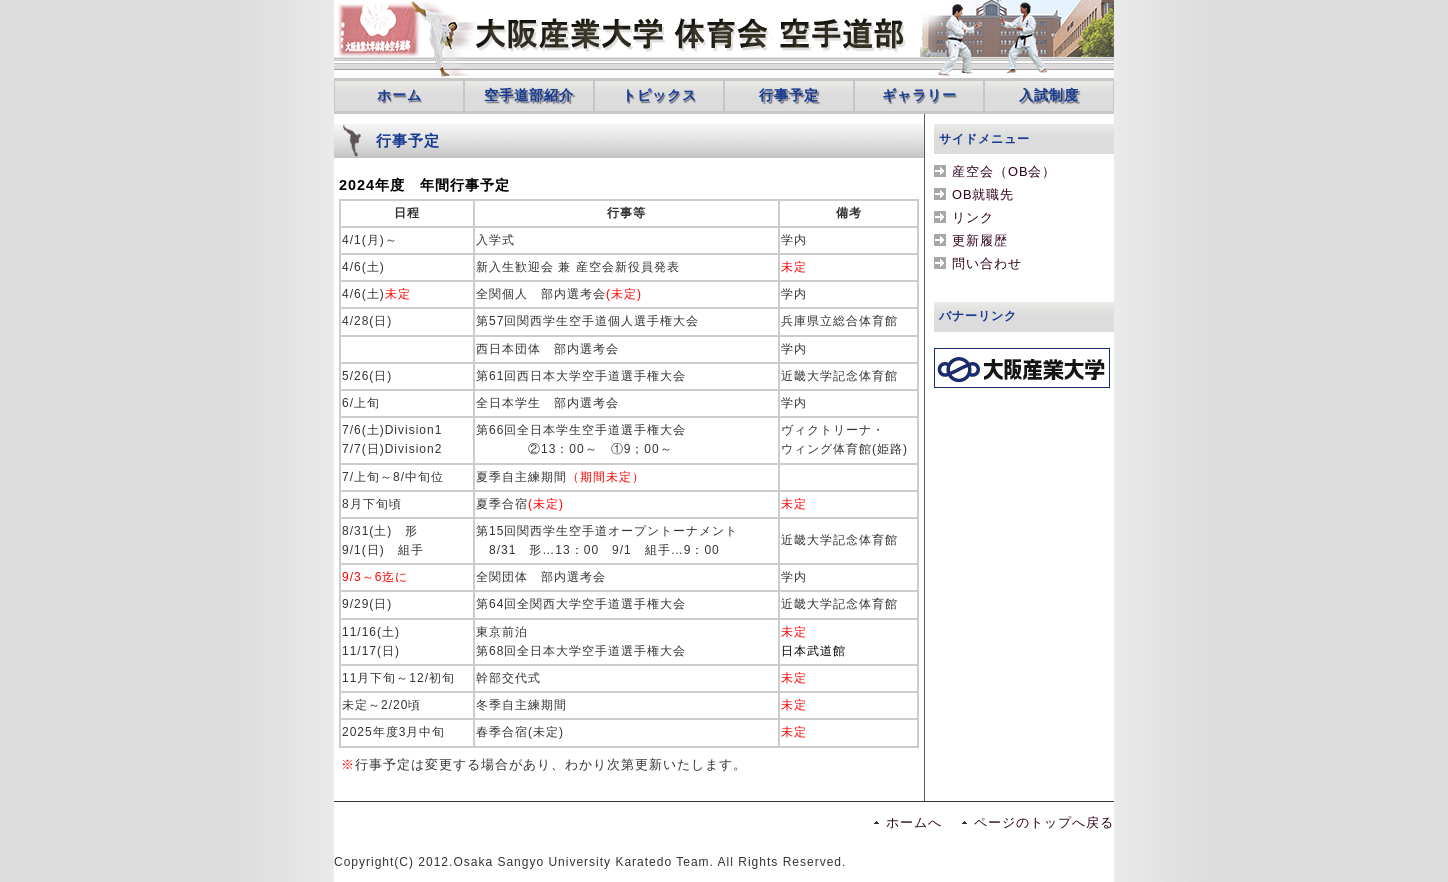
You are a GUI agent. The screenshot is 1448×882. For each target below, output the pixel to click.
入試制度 (1049, 95)
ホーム (399, 95)
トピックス (659, 95)
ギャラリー (919, 95)
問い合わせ (987, 263)
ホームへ (914, 822)
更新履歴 (980, 240)
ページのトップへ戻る (1044, 822)
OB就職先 (983, 194)
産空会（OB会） (1004, 171)
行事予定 (789, 95)
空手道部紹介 (529, 95)
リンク (973, 217)
